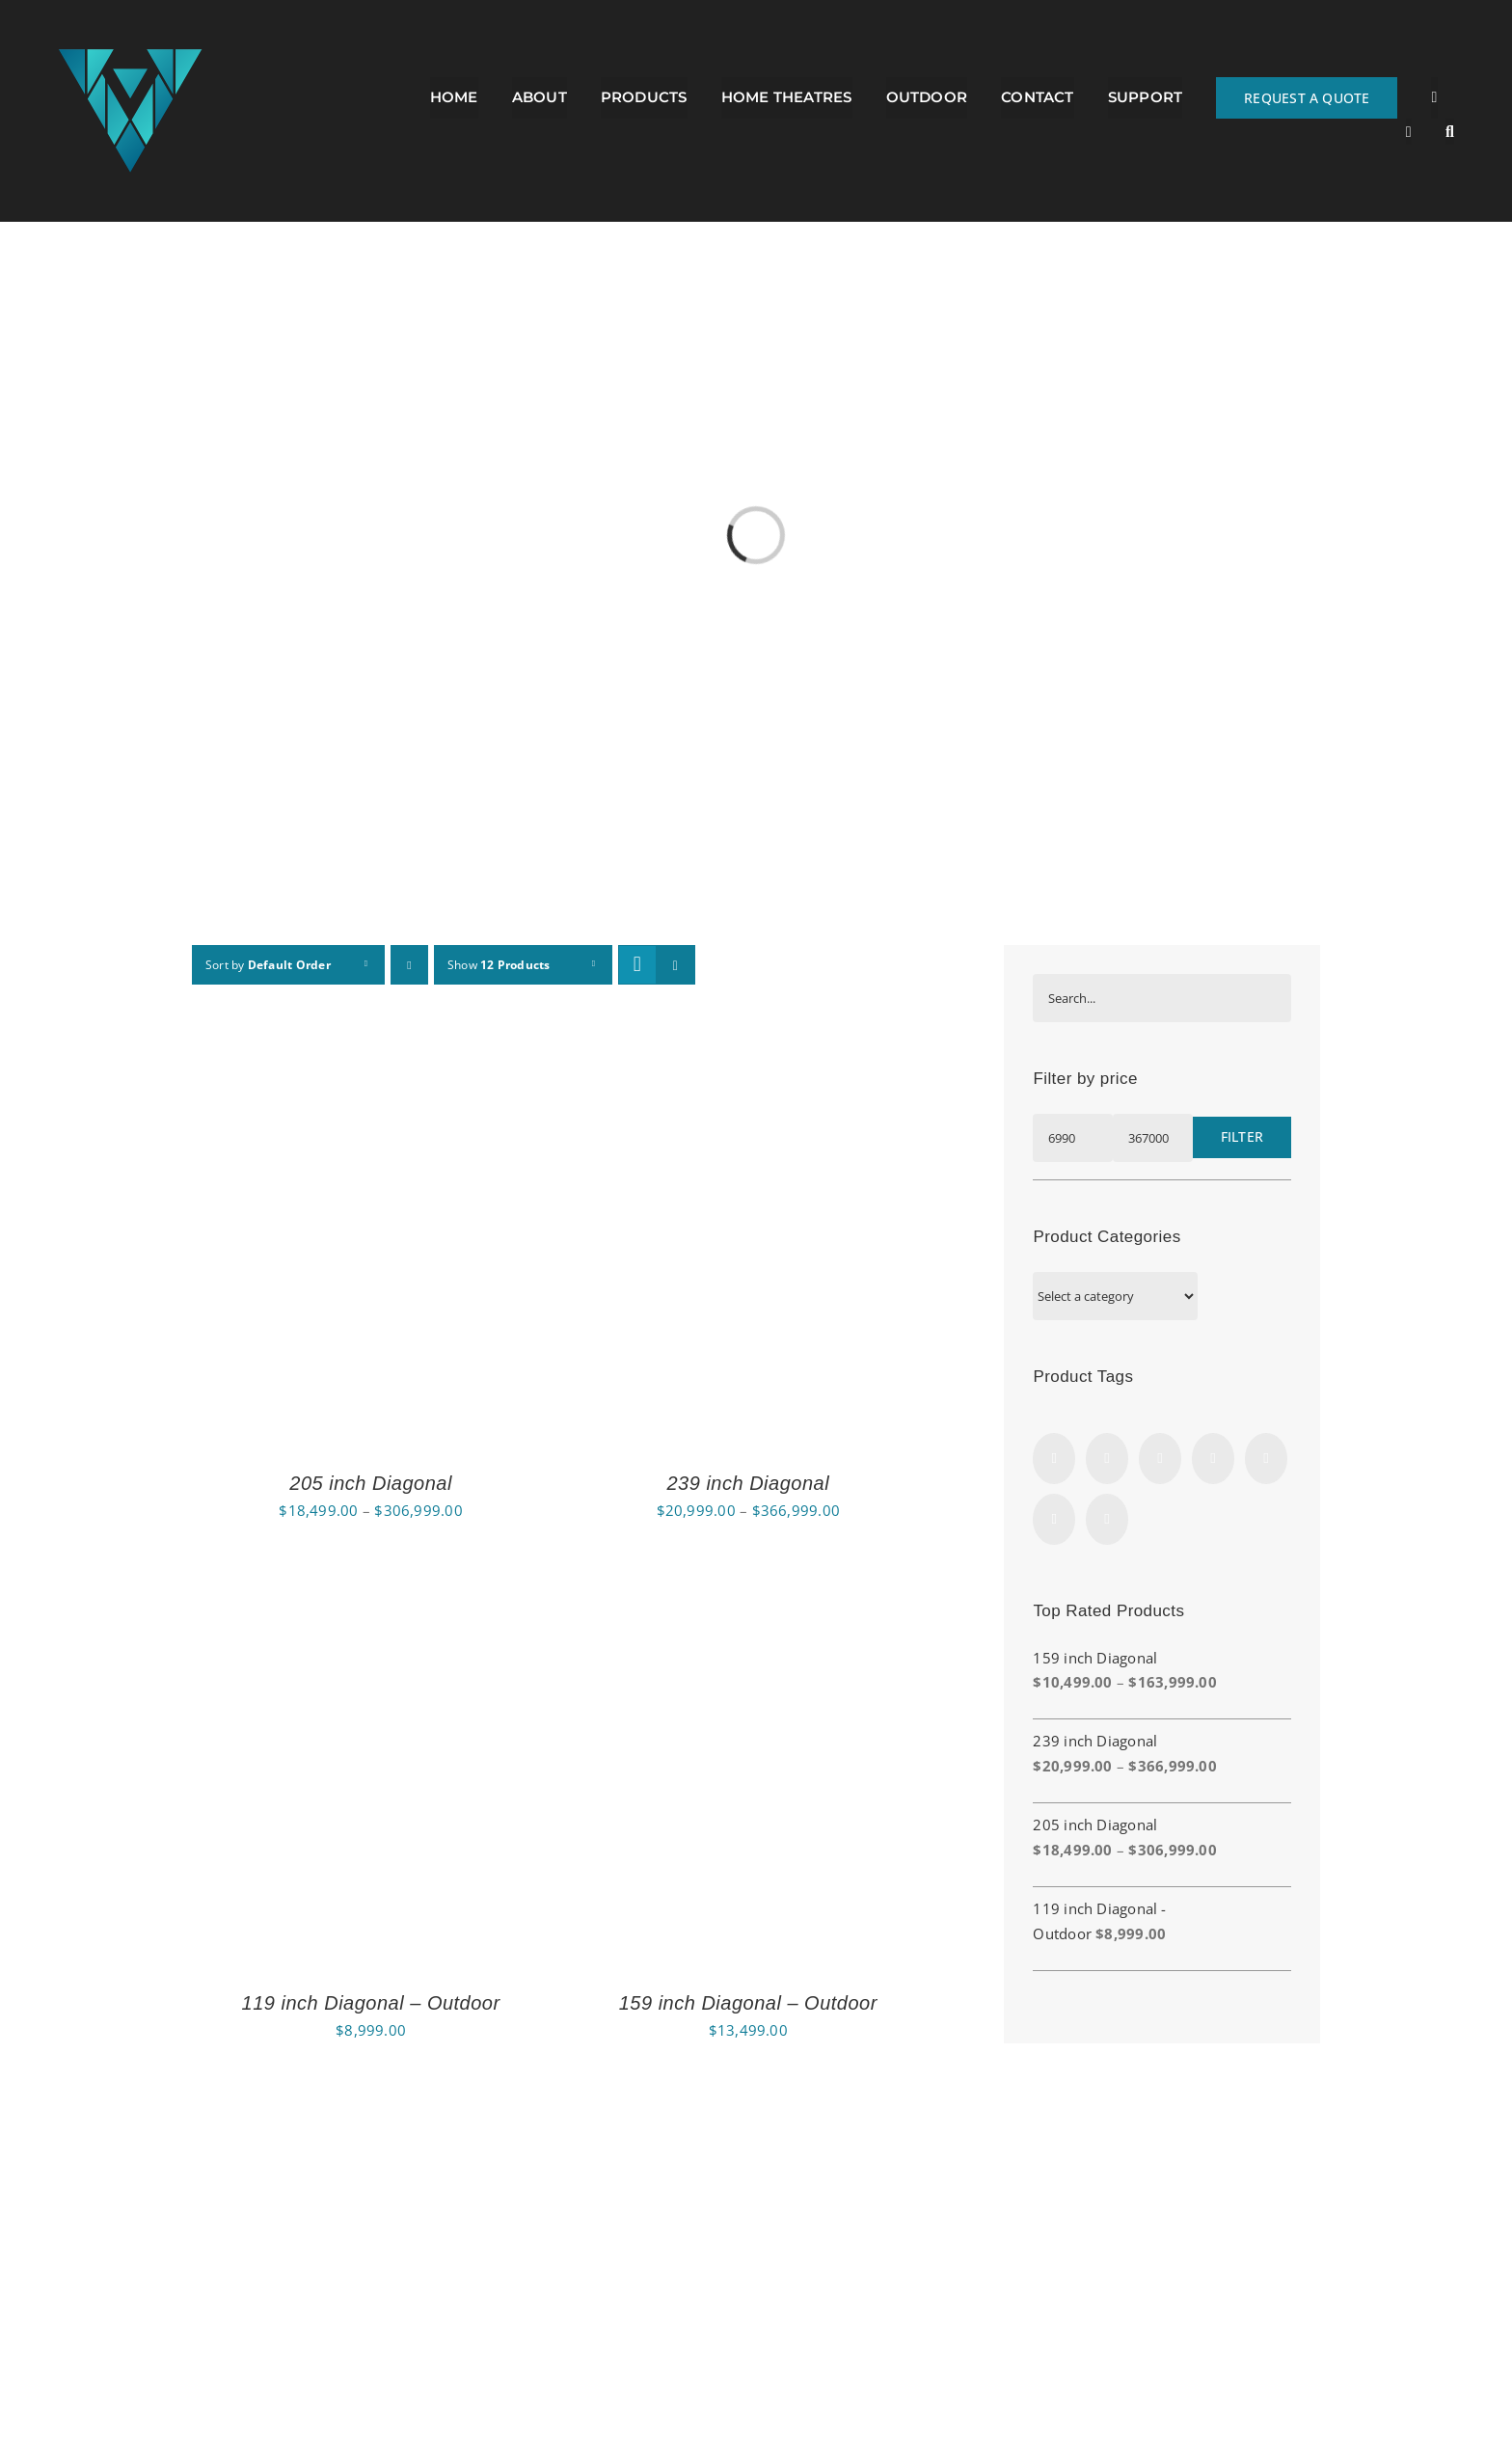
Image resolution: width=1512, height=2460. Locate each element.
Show (499, 965)
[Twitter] (1160, 1458)
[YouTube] (1266, 1458)
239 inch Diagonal (747, 1483)
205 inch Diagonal (370, 1483)
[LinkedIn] (1054, 1519)
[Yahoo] (1107, 1519)
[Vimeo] (1213, 1458)
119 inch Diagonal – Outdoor (371, 2003)
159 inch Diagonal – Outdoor (748, 2003)
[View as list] (675, 965)
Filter (1242, 1136)
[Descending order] (409, 965)
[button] (1449, 132)
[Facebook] (1054, 1458)
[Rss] (1107, 1458)
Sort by (268, 965)
